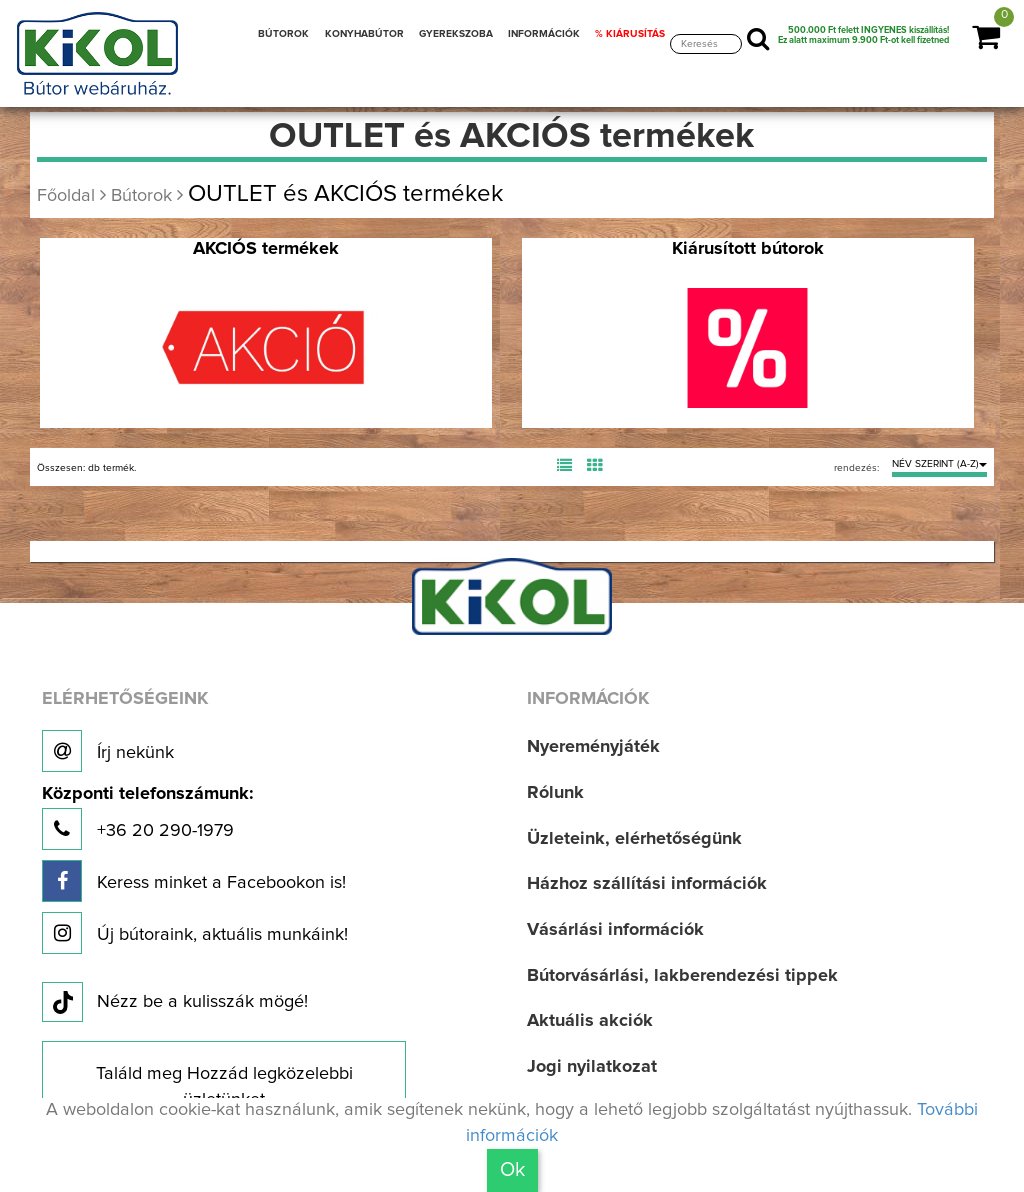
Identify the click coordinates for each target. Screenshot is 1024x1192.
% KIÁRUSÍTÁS (630, 34)
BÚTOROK (283, 34)
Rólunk (555, 793)
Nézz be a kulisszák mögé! (175, 1003)
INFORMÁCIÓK (544, 34)
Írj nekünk (108, 751)
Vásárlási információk (615, 930)
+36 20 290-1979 (147, 817)
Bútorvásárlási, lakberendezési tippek (682, 976)
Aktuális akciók (590, 1021)
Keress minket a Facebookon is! (194, 881)
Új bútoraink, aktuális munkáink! (195, 933)
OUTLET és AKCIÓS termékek (345, 194)
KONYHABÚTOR (364, 34)
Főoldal (66, 196)
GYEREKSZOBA (456, 34)
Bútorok (141, 196)
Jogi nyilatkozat (592, 1067)
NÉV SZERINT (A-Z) (939, 464)
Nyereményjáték (593, 747)
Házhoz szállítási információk (647, 884)
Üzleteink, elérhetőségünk (634, 839)
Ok (512, 1170)
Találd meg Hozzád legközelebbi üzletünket (224, 1087)
